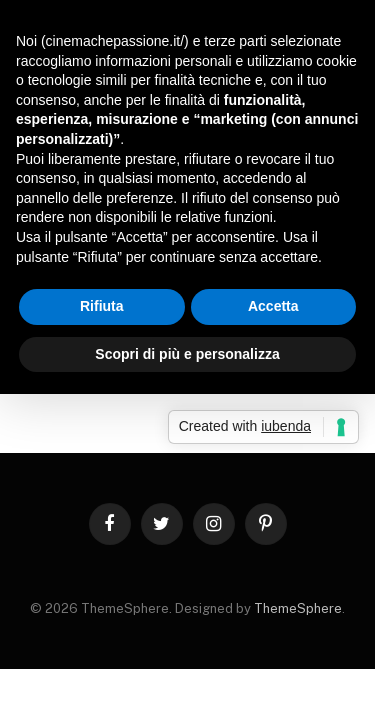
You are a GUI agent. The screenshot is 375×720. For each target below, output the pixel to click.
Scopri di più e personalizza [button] (187, 354)
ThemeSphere (298, 608)
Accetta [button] (273, 306)
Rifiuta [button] (102, 306)
